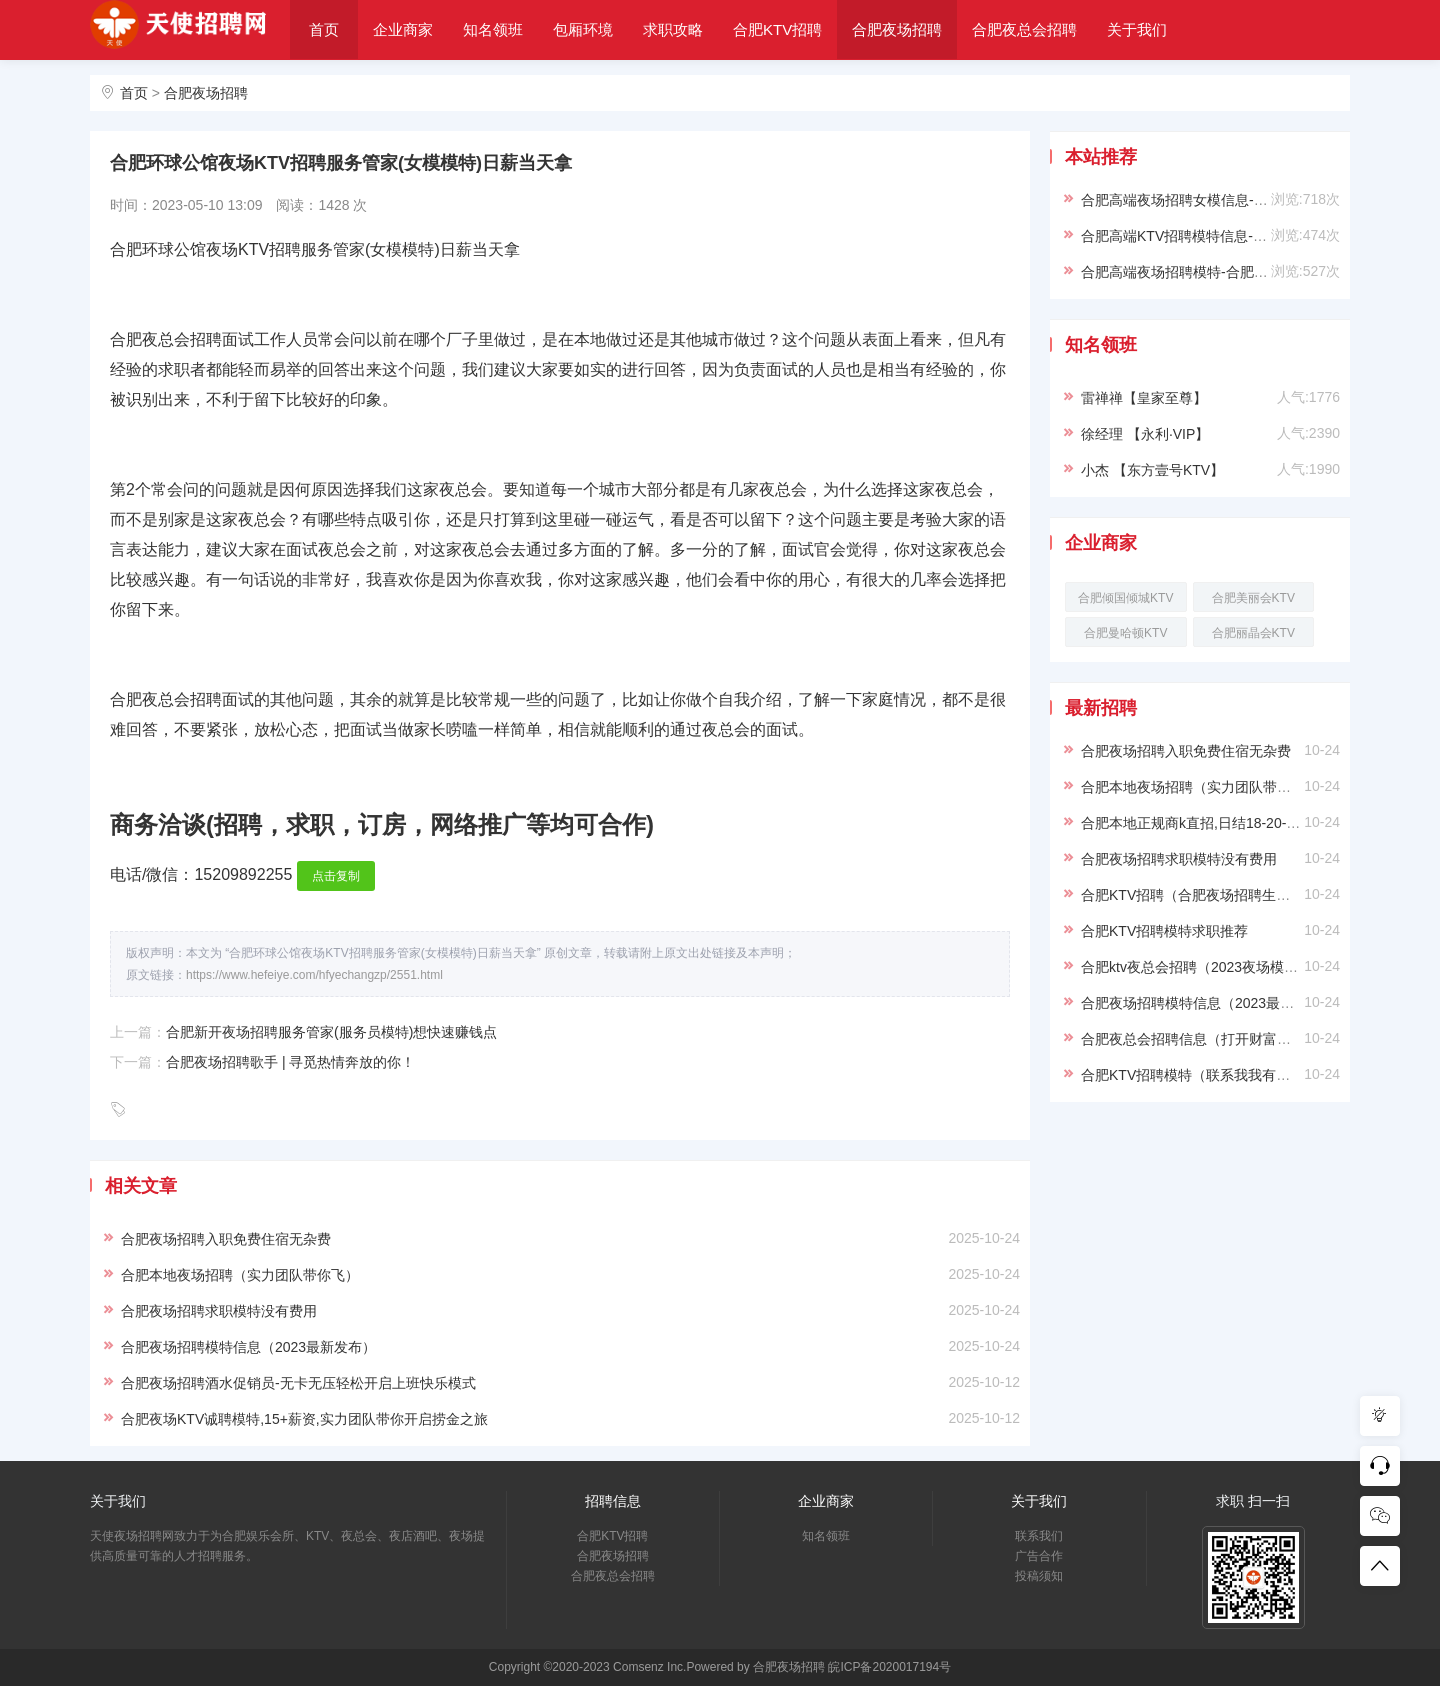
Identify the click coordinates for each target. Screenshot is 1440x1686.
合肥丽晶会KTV (1253, 633)
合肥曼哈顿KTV (1125, 633)
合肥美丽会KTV (1253, 598)
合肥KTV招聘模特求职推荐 (1164, 931)
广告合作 (1039, 1556)
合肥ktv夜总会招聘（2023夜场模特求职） (1210, 967)
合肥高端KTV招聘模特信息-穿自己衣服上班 (1216, 236)
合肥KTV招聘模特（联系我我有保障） (1199, 1075)
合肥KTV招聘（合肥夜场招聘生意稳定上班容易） (1234, 895)
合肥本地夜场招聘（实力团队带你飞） (240, 1275)
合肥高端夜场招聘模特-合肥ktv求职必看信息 (1218, 272)
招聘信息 (613, 1501)
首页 (324, 29)
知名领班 (493, 29)
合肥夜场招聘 (897, 29)
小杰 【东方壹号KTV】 (1152, 470)
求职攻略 (673, 29)
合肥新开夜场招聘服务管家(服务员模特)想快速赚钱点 (331, 1032)
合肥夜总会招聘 (1024, 29)
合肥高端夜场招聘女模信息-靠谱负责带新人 (1216, 200)
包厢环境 (583, 29)
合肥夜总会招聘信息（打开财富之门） (1200, 1039)
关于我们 (1137, 29)
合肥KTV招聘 (777, 29)
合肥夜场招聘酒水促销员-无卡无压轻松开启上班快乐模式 (298, 1383)
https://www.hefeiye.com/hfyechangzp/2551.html (314, 975)
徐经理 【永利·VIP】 (1145, 434)
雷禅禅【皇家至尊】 (1144, 398)
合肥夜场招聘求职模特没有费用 (219, 1311)
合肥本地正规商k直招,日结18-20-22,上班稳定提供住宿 (1249, 823)
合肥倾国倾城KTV (1125, 598)
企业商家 (403, 29)
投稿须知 (1039, 1576)
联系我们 (1039, 1536)
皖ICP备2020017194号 (889, 1667)
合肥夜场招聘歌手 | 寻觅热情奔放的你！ (290, 1062)
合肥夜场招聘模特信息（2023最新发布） (248, 1347)
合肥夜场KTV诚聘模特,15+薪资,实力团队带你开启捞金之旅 (304, 1419)
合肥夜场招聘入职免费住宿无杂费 (226, 1239)
